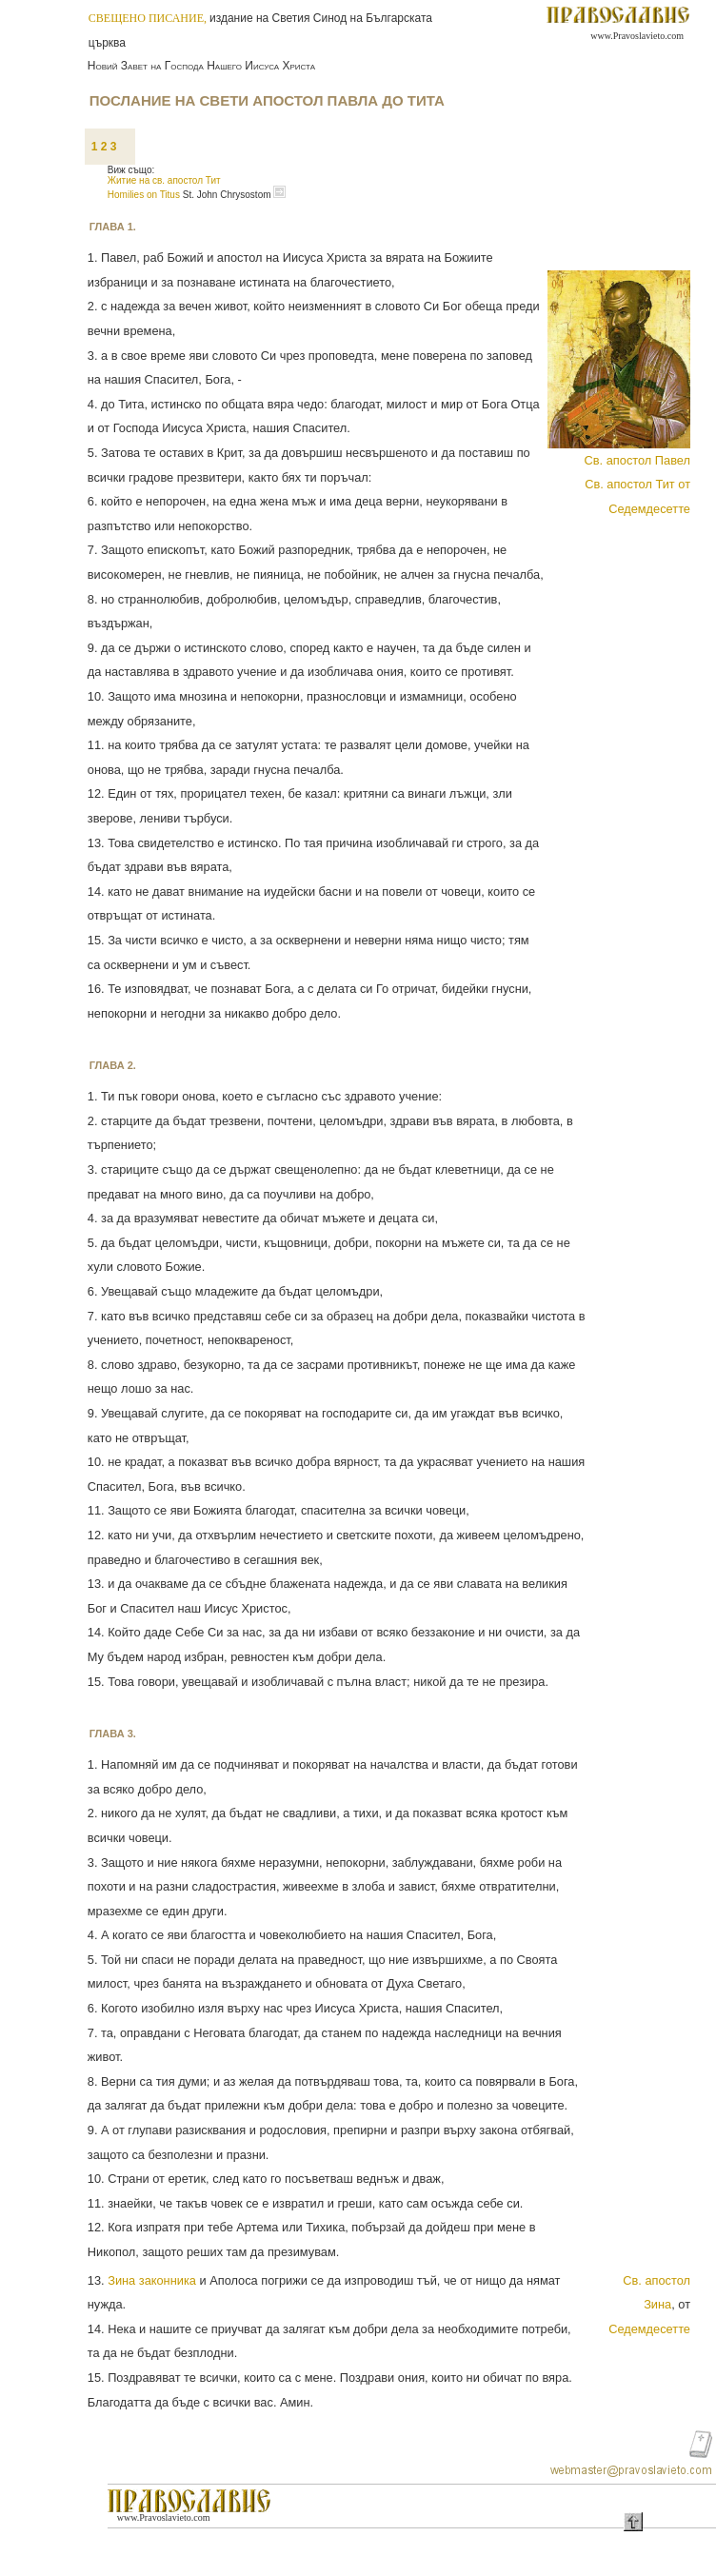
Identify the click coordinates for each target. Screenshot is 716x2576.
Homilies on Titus (145, 194)
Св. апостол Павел (637, 460)
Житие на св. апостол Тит (164, 180)
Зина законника (152, 2280)
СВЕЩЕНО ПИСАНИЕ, (149, 18)
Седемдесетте (649, 2329)
